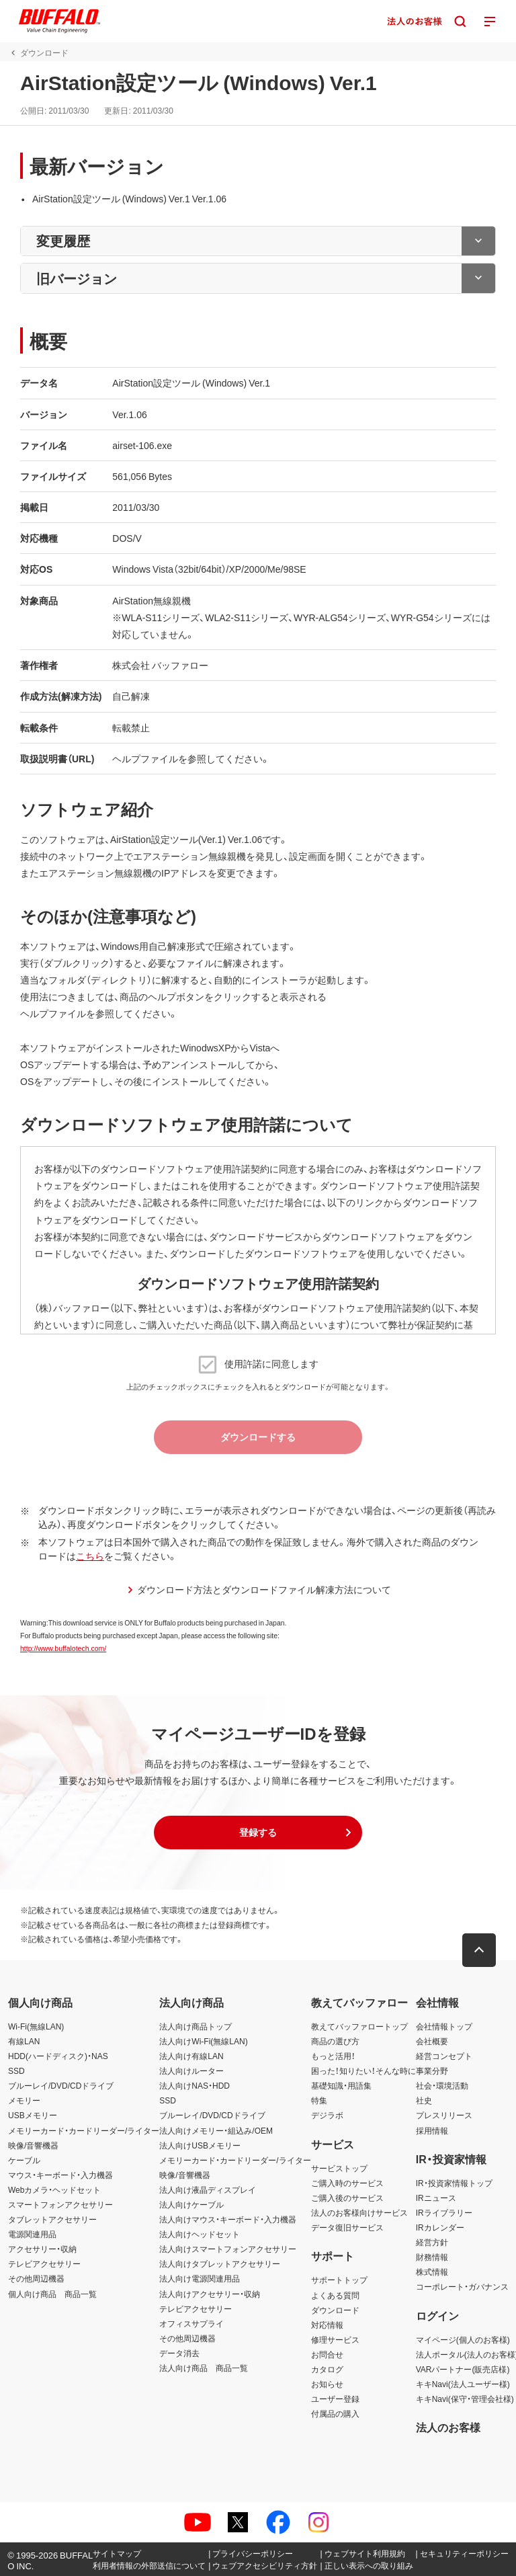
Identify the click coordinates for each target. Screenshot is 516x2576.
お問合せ (327, 2354)
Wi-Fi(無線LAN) (36, 2026)
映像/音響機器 (33, 2145)
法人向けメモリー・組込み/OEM (216, 2130)
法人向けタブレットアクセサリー (219, 2263)
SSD (16, 2070)
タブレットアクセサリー (52, 2219)
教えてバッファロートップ (359, 2026)
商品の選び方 (335, 2041)
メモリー (24, 2100)
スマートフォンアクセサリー (60, 2204)
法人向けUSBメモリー (200, 2145)
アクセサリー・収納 (42, 2249)
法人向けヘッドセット (199, 2234)
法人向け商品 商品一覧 (203, 2368)
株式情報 (432, 2271)
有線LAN (24, 2041)
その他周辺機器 (36, 2278)
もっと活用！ (333, 2056)
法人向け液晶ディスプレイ (207, 2189)
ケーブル (24, 2160)
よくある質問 (335, 2295)
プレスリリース (444, 2115)
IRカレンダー (440, 2227)
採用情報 (432, 2130)
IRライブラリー (444, 2212)
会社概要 (432, 2041)
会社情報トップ (444, 2026)
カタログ (327, 2369)
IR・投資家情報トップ (454, 2183)
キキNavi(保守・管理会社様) (465, 2398)
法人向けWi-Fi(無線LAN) (203, 2041)
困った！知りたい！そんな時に (363, 2070)
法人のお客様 (448, 2427)
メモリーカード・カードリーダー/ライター (83, 2130)
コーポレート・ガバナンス (462, 2286)
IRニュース (436, 2197)
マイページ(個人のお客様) (463, 2339)
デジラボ (327, 2115)
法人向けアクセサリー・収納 (209, 2294)
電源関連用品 (32, 2234)
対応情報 (327, 2325)
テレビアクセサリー (44, 2263)
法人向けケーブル (191, 2204)
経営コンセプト (444, 2056)
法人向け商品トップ (195, 2026)
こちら (90, 1555)
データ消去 (179, 2353)
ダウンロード (335, 2310)
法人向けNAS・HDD (194, 2085)
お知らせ (327, 2384)
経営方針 (432, 2242)
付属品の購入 (335, 2413)
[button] (258, 1832)
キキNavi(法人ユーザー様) (463, 2384)
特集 (319, 2100)
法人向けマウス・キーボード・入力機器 (227, 2219)
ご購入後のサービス (347, 2197)
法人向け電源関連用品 (199, 2278)
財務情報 (432, 2257)
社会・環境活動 (442, 2085)
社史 (424, 2100)
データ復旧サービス (347, 2227)
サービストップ (339, 2168)
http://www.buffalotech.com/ (63, 1648)
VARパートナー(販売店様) (463, 2369)
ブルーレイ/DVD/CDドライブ (61, 2085)
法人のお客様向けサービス (359, 2212)
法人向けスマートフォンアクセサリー (227, 2249)
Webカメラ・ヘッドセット (54, 2189)
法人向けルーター (191, 2070)
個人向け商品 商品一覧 (52, 2294)
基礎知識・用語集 (341, 2085)
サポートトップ (339, 2279)
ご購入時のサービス (347, 2183)
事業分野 (432, 2070)
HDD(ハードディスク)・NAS (58, 2056)
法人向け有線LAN (191, 2056)
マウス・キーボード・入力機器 (60, 2175)
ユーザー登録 (335, 2398)
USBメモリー (32, 2115)
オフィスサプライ (191, 2323)
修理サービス (335, 2339)
